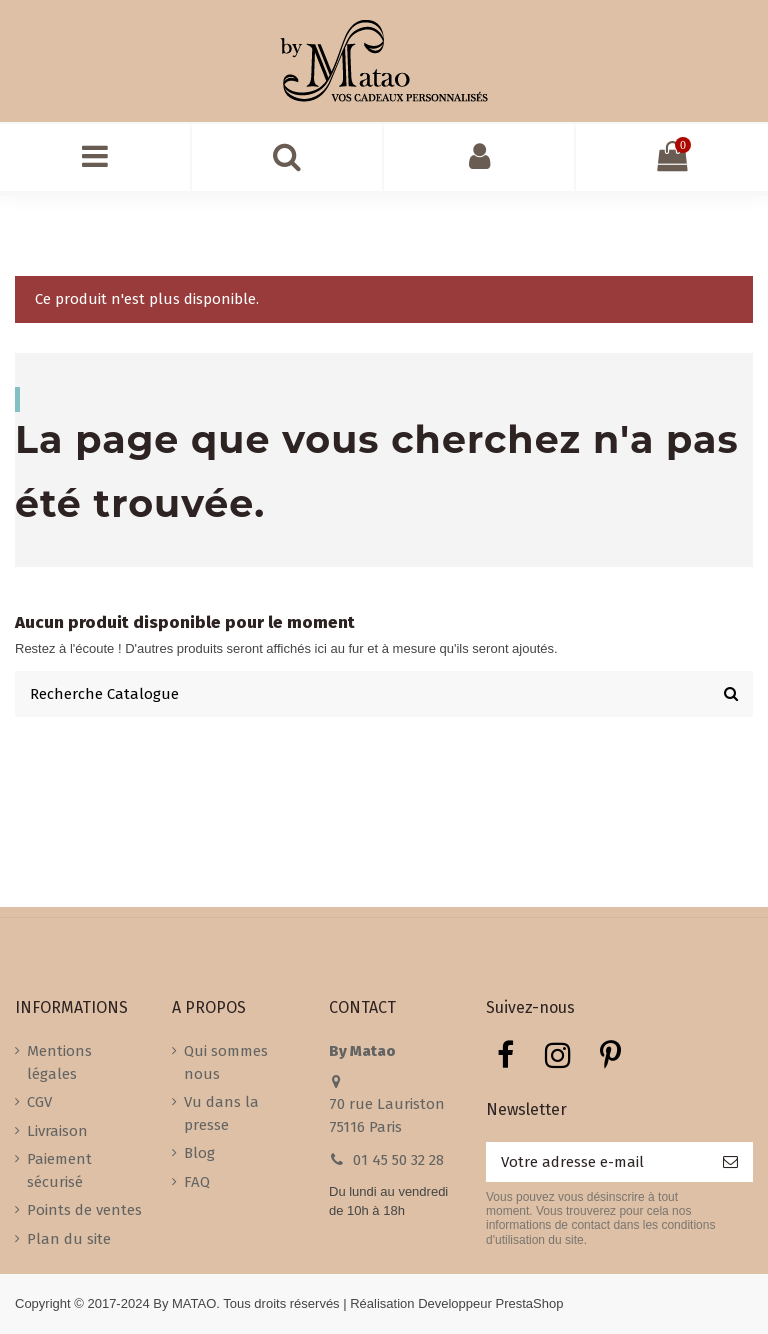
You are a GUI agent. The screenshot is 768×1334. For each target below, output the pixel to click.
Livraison (57, 1131)
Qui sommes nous (226, 1062)
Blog (199, 1153)
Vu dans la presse (221, 1113)
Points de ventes (84, 1210)
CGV (39, 1102)
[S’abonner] (730, 1162)
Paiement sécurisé (59, 1170)
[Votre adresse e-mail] (597, 1162)
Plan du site (69, 1239)
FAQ (197, 1182)
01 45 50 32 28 (398, 1160)
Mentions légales (59, 1062)
